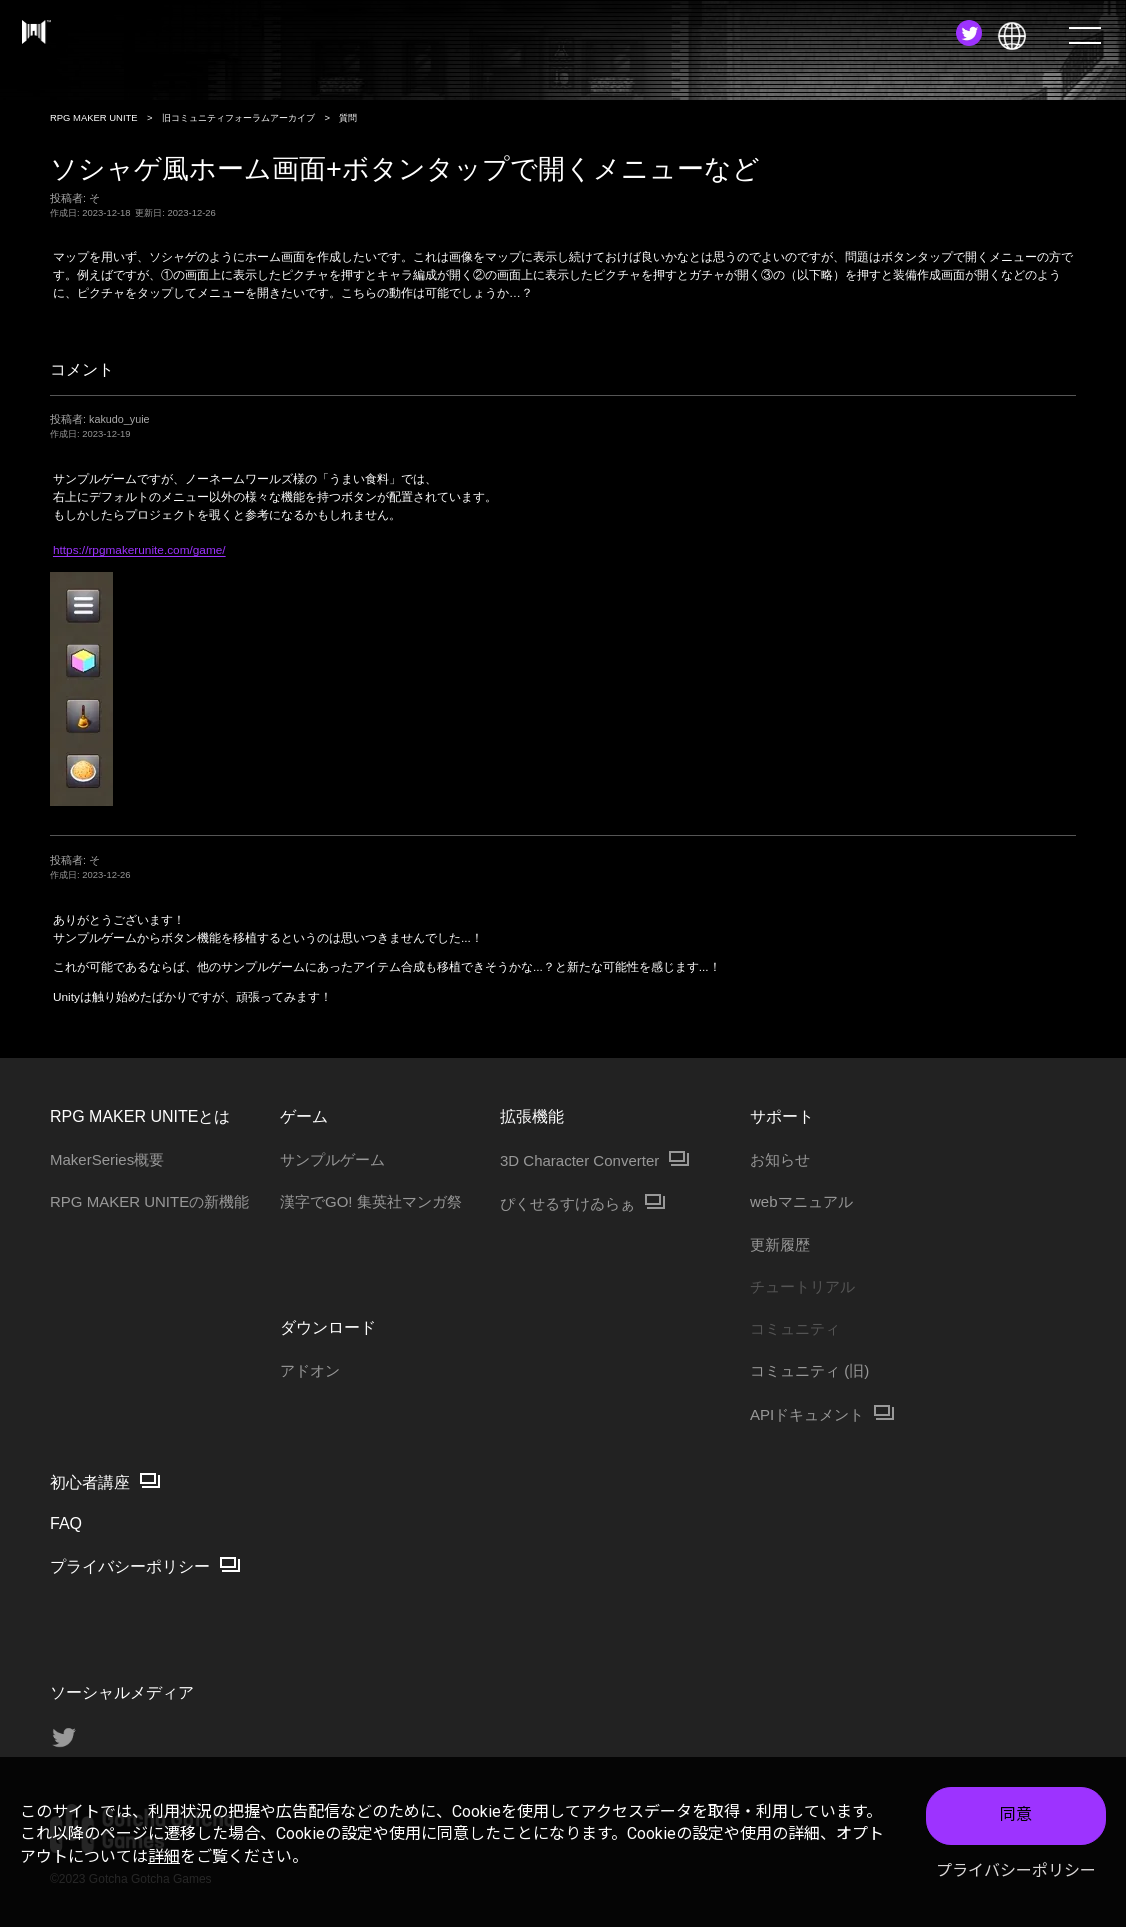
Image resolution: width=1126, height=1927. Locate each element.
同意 (1016, 1820)
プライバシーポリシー (1016, 1875)
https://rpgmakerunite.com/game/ (139, 550)
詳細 (164, 1861)
